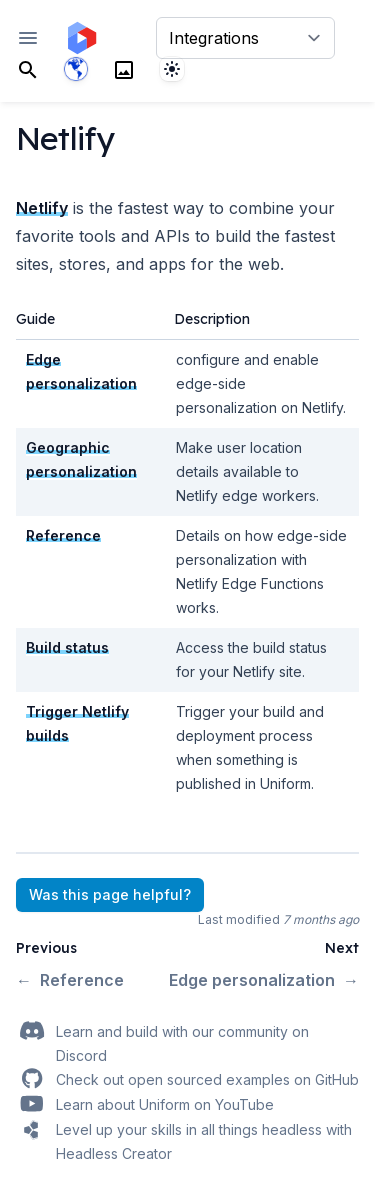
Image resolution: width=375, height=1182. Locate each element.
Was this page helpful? (110, 894)
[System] (172, 69)
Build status (67, 647)
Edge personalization (264, 980)
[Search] (28, 69)
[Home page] (82, 38)
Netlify (42, 208)
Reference (63, 535)
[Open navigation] (28, 38)
